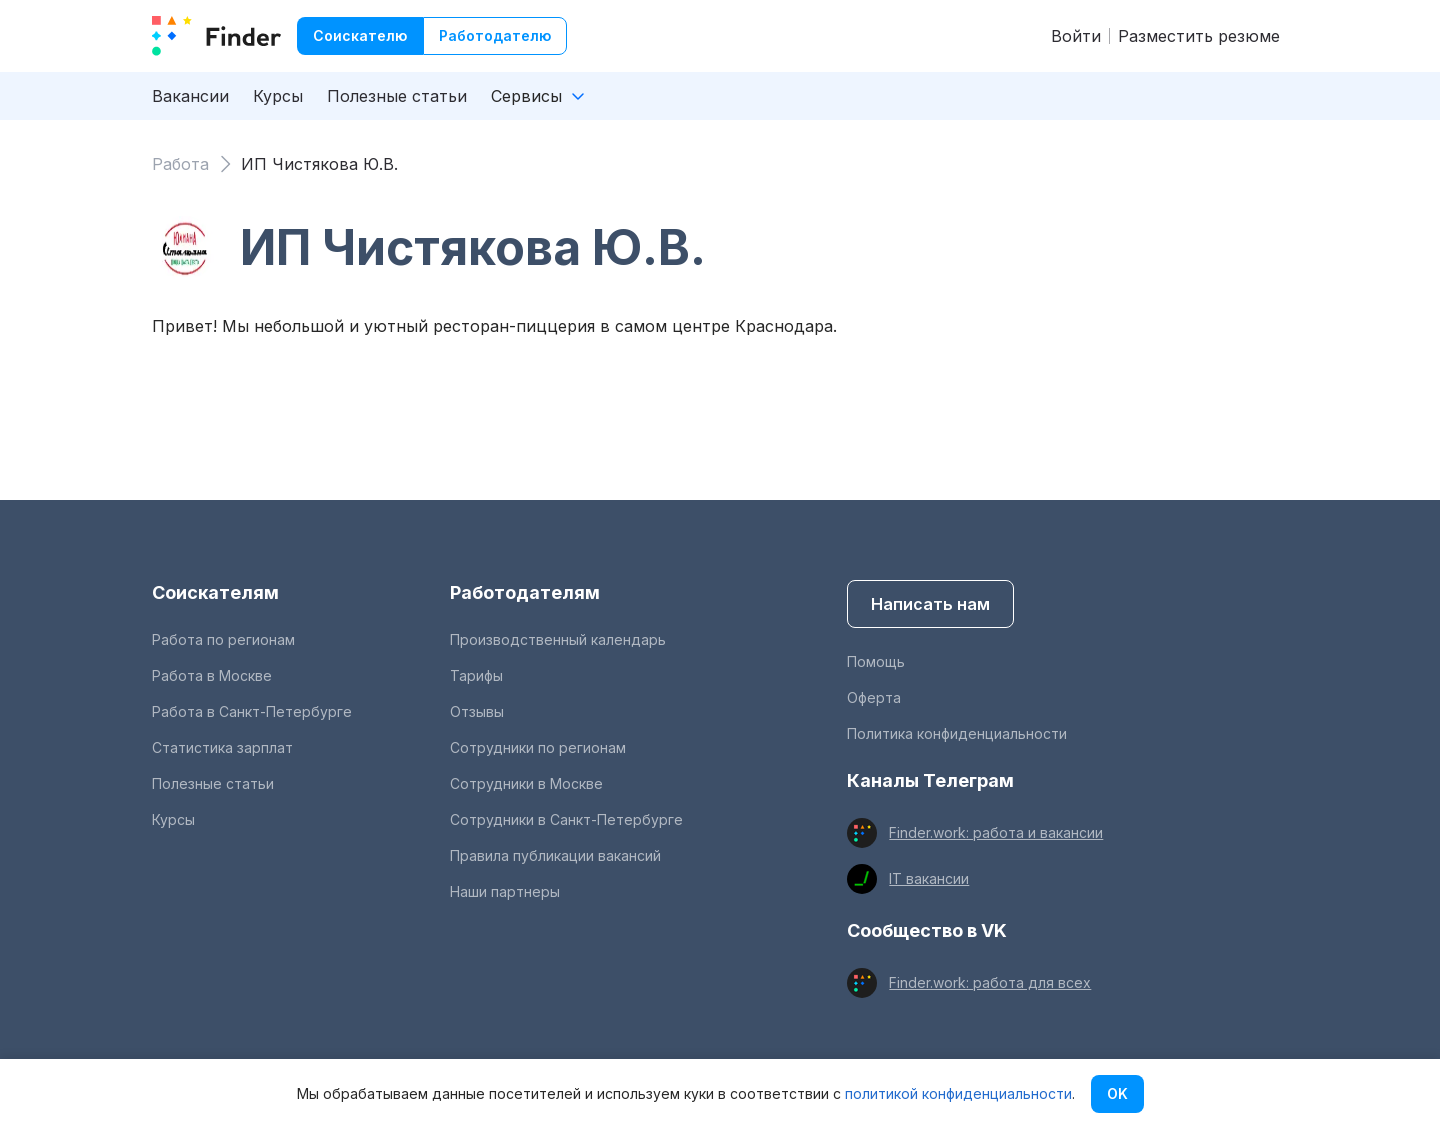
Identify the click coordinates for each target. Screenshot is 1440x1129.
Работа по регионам (223, 639)
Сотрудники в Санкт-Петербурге (566, 819)
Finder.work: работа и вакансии (996, 832)
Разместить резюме (1199, 36)
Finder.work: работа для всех (990, 982)
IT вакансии (929, 878)
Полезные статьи (397, 96)
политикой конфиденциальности (958, 1093)
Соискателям (215, 592)
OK (1117, 1093)
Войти (1076, 36)
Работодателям (525, 592)
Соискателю (360, 35)
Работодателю (495, 35)
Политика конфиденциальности (957, 733)
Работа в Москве (212, 675)
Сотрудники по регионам (538, 747)
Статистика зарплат (222, 747)
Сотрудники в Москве (526, 783)
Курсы (278, 96)
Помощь (876, 661)
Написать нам (930, 604)
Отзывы (477, 711)
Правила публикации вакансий (555, 855)
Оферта (874, 697)
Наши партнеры (505, 891)
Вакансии (190, 96)
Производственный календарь (558, 639)
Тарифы (476, 675)
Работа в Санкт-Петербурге (252, 711)
